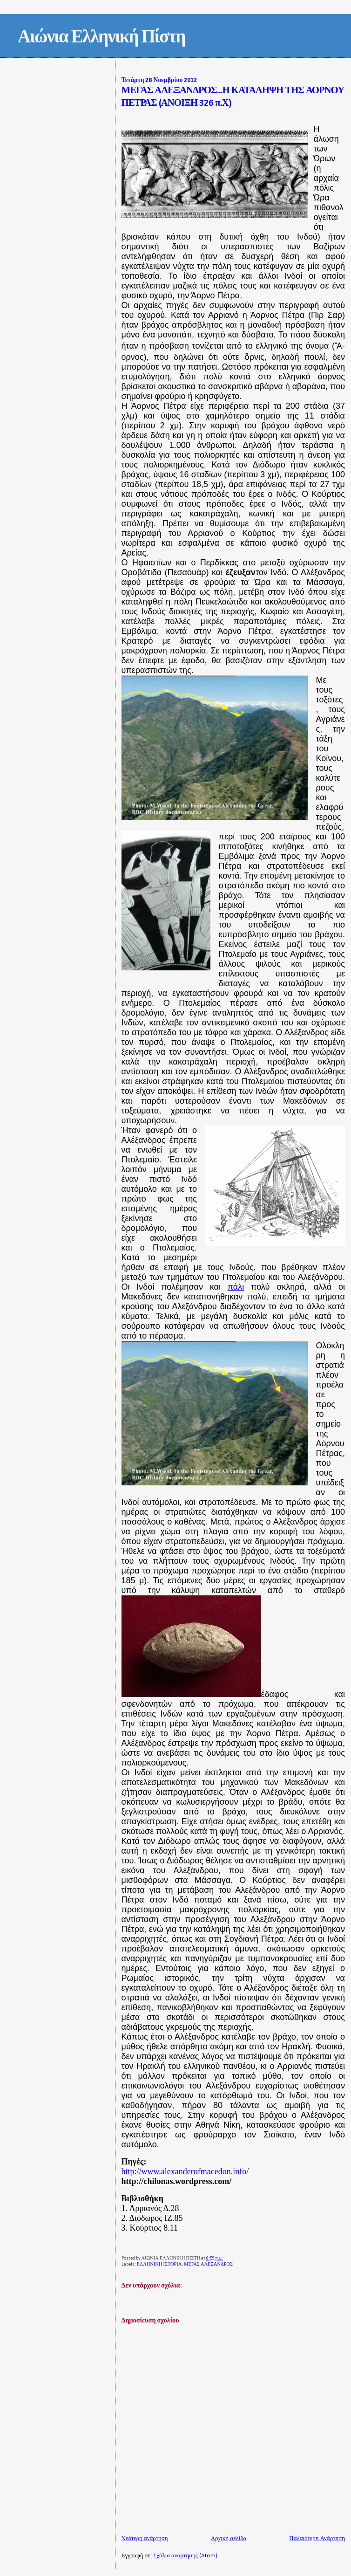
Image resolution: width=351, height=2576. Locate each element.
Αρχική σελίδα (229, 2538)
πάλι (236, 1286)
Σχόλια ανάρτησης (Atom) (185, 2556)
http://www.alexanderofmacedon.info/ (185, 2171)
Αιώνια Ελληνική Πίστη (101, 38)
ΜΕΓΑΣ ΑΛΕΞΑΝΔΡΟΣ (208, 2264)
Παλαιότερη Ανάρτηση (317, 2538)
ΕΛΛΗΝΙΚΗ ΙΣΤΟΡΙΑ (159, 2264)
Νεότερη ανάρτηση (145, 2538)
